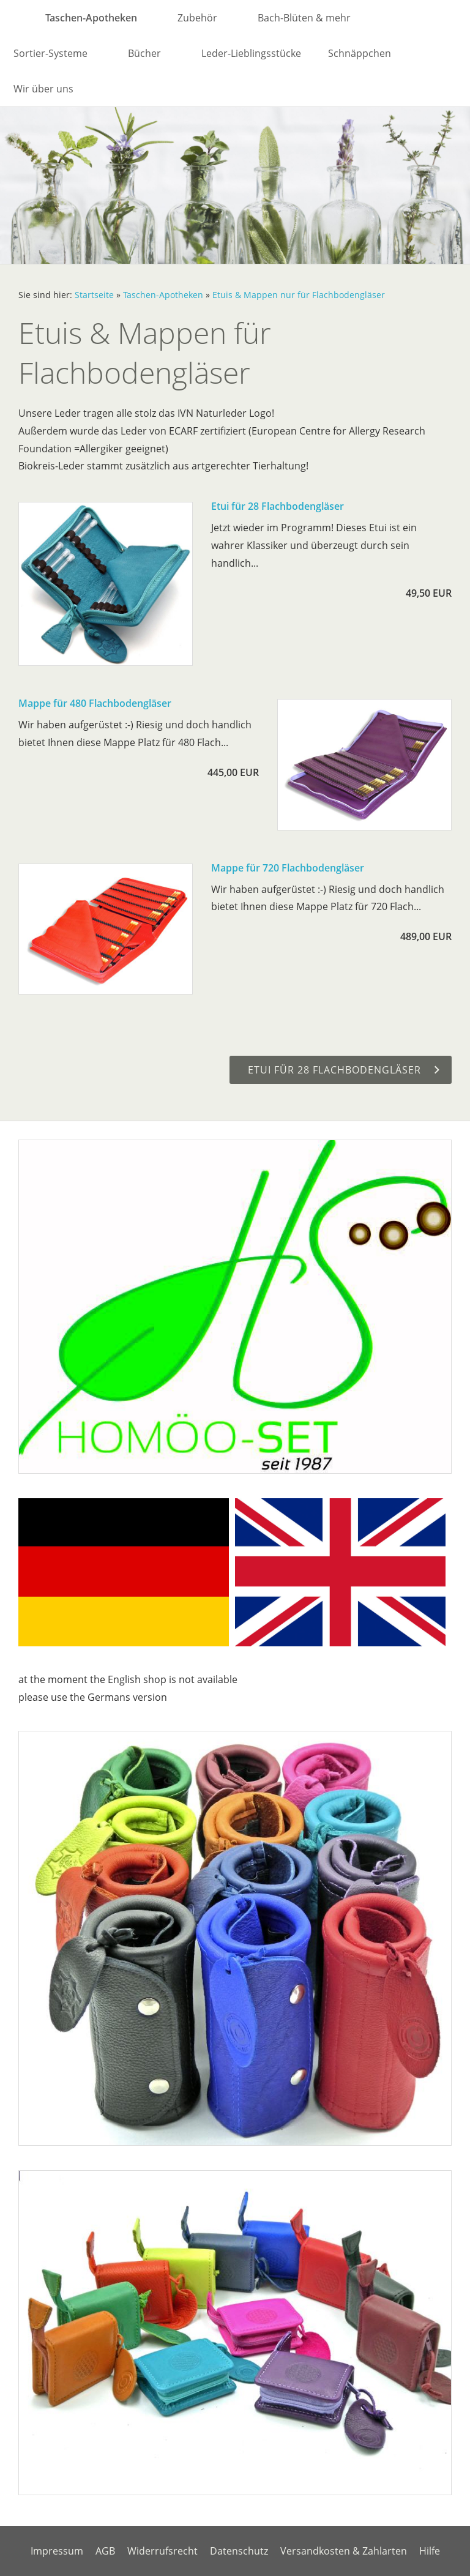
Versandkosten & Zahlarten (343, 2551)
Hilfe (429, 2551)
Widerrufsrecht (162, 2551)
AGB (105, 2551)
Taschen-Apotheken (163, 295)
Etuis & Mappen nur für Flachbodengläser (298, 295)
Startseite (94, 295)
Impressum (57, 2551)
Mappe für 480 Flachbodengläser (94, 703)
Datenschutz (239, 2551)
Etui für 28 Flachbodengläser (277, 506)
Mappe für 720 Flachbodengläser (287, 868)
